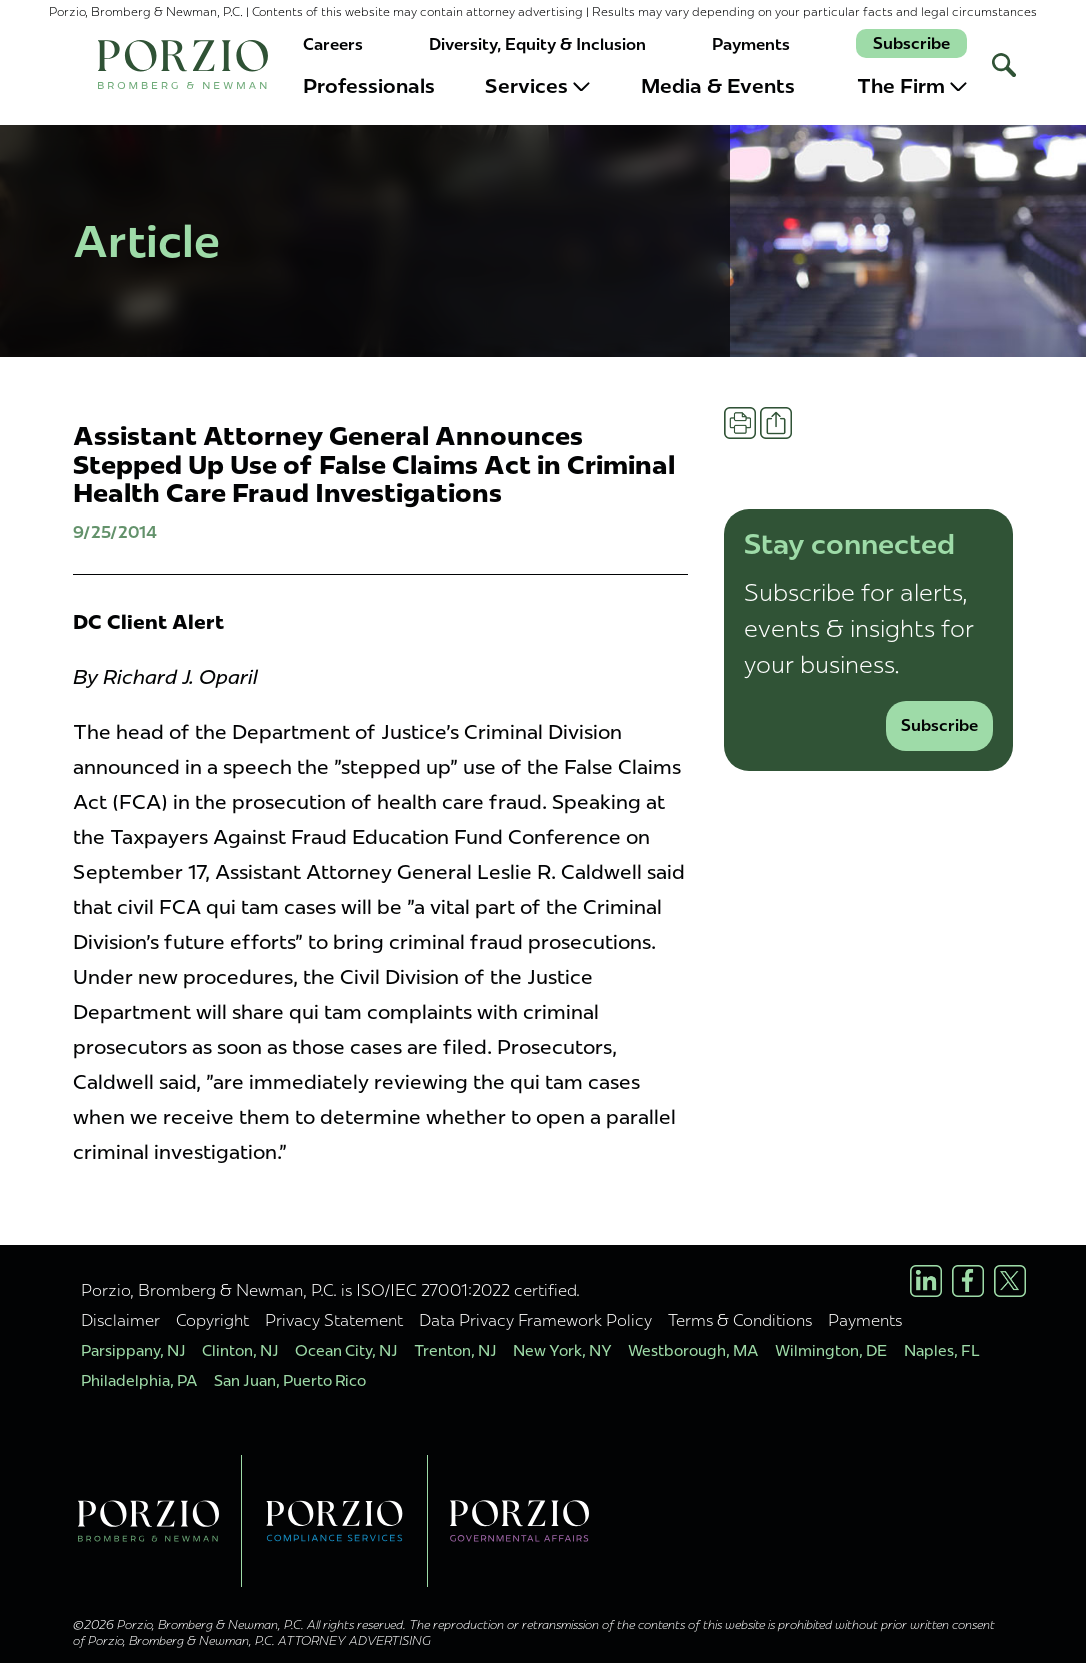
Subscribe (911, 43)
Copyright (212, 1320)
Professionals (369, 86)
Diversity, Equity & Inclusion (537, 44)
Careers (333, 44)
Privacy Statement (334, 1320)
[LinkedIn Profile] (926, 1281)
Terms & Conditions (740, 1320)
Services (537, 86)
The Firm (912, 86)
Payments (751, 44)
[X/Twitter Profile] (1010, 1281)
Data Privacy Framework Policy (535, 1320)
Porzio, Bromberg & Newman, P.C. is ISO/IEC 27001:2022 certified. (330, 1290)
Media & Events (718, 86)
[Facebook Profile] (968, 1281)
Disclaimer (120, 1320)
